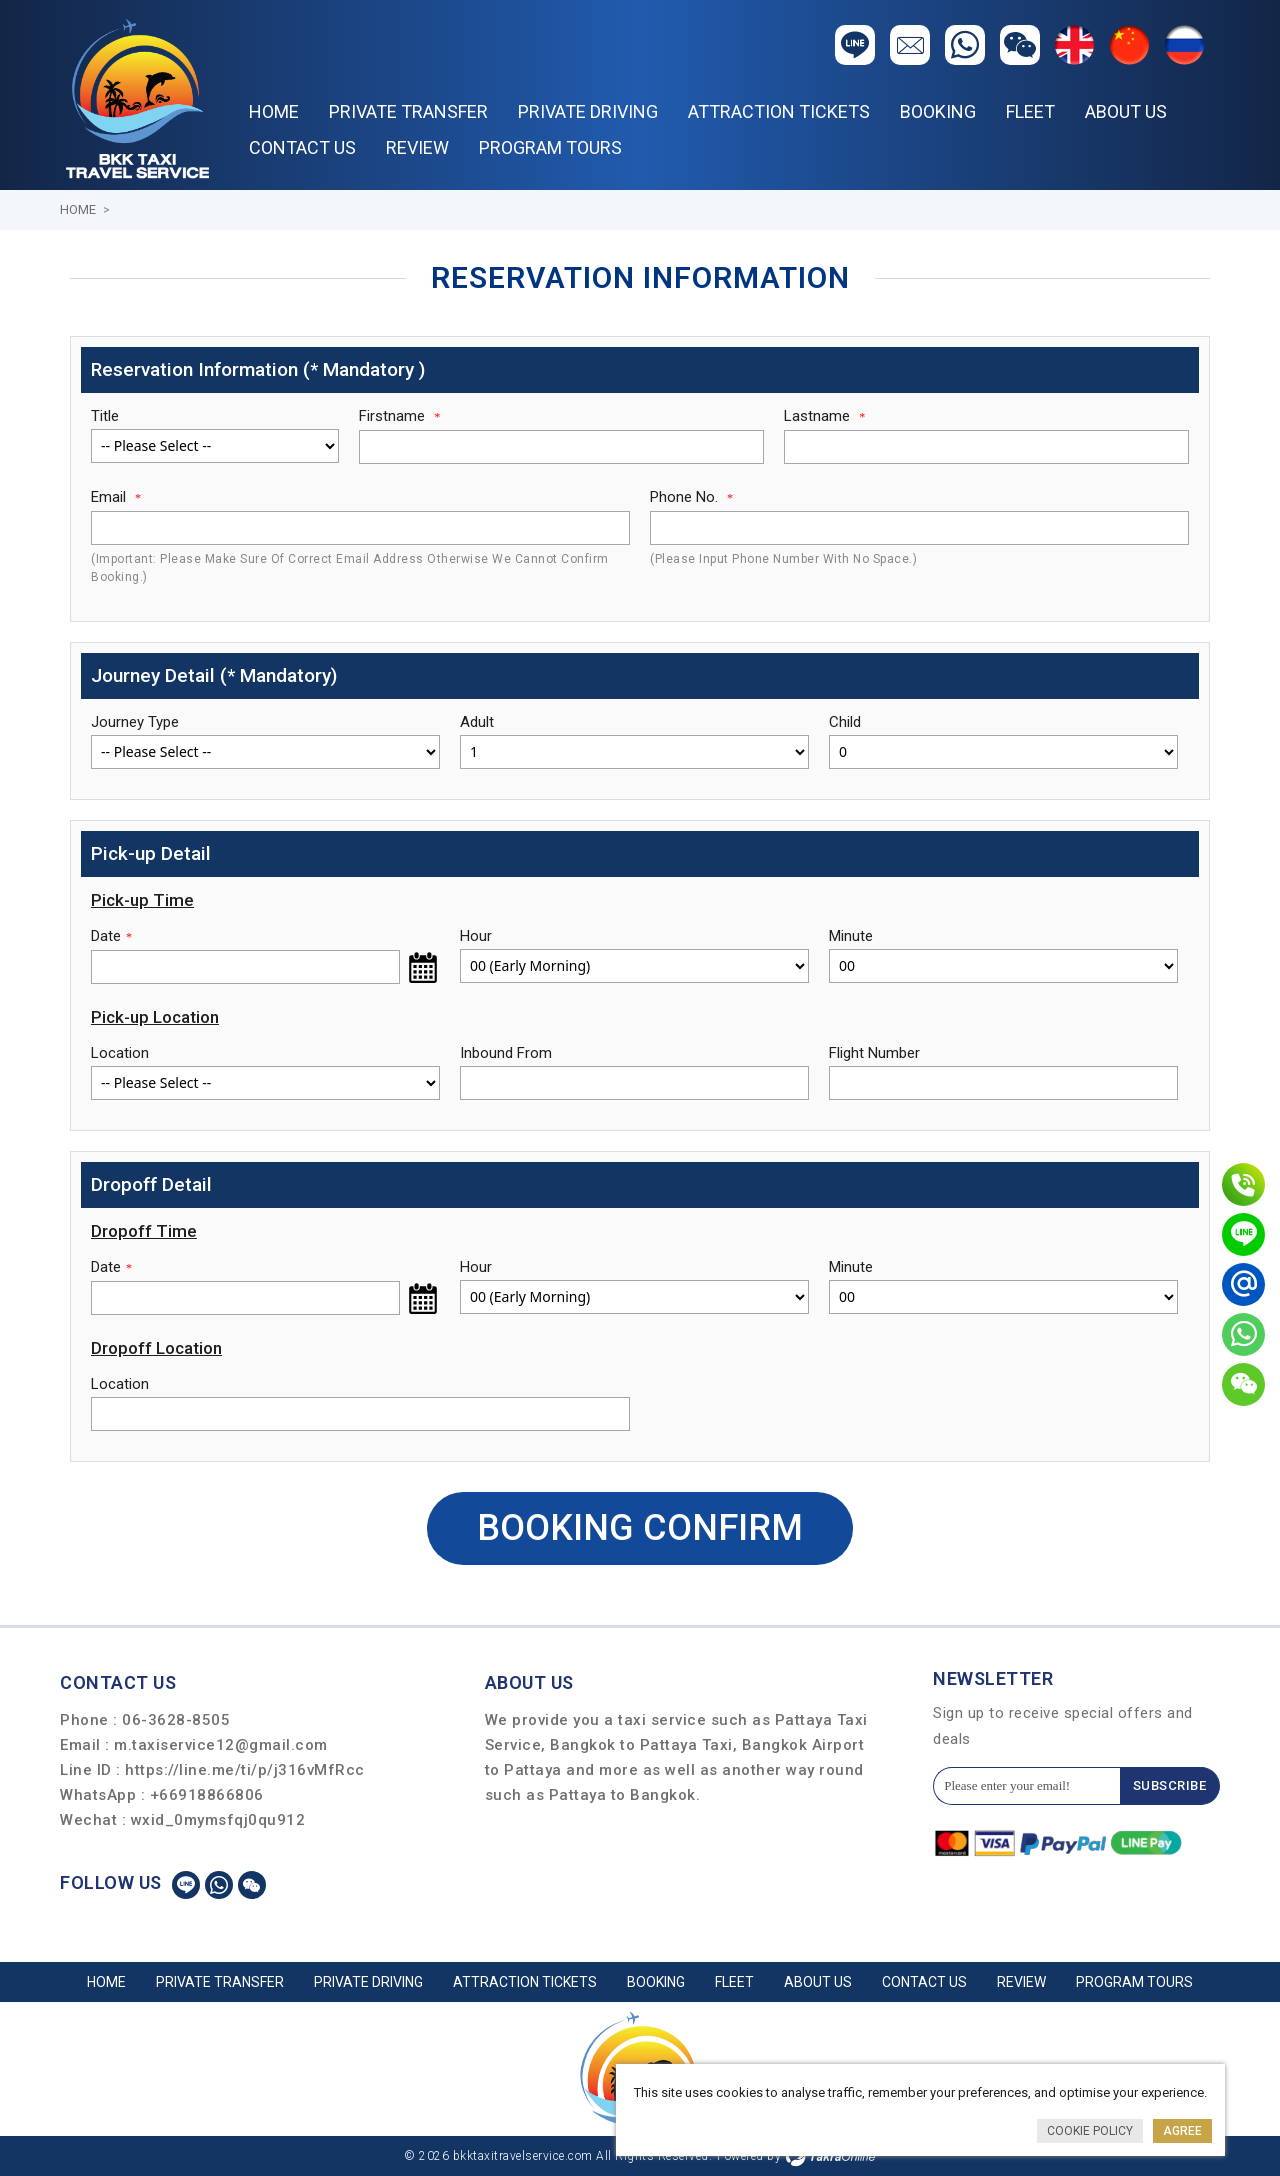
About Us (1126, 111)
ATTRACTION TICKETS (779, 111)
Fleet (1030, 111)
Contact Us (302, 147)
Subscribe (1170, 1785)
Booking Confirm (640, 1528)
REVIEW (417, 147)
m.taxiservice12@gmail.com (221, 1745)
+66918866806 (207, 1795)
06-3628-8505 (176, 1720)
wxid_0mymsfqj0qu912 (218, 1820)
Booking (938, 111)
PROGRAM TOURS (550, 147)
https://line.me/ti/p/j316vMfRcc (245, 1770)
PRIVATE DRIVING (588, 111)
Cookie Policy (1090, 2131)
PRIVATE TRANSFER (408, 111)
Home (274, 111)
